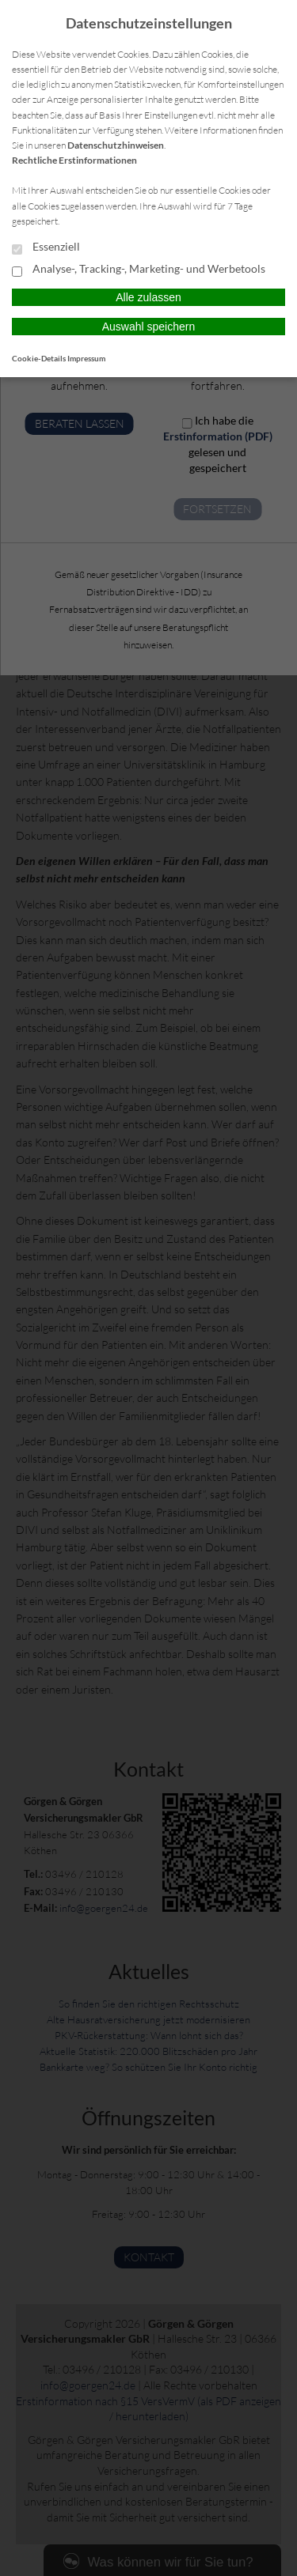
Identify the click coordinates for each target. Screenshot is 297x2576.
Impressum (86, 358)
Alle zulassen (148, 297)
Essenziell (46, 247)
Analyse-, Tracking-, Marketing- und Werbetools (138, 270)
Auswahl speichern (149, 326)
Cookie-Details (39, 358)
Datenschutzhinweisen (115, 145)
